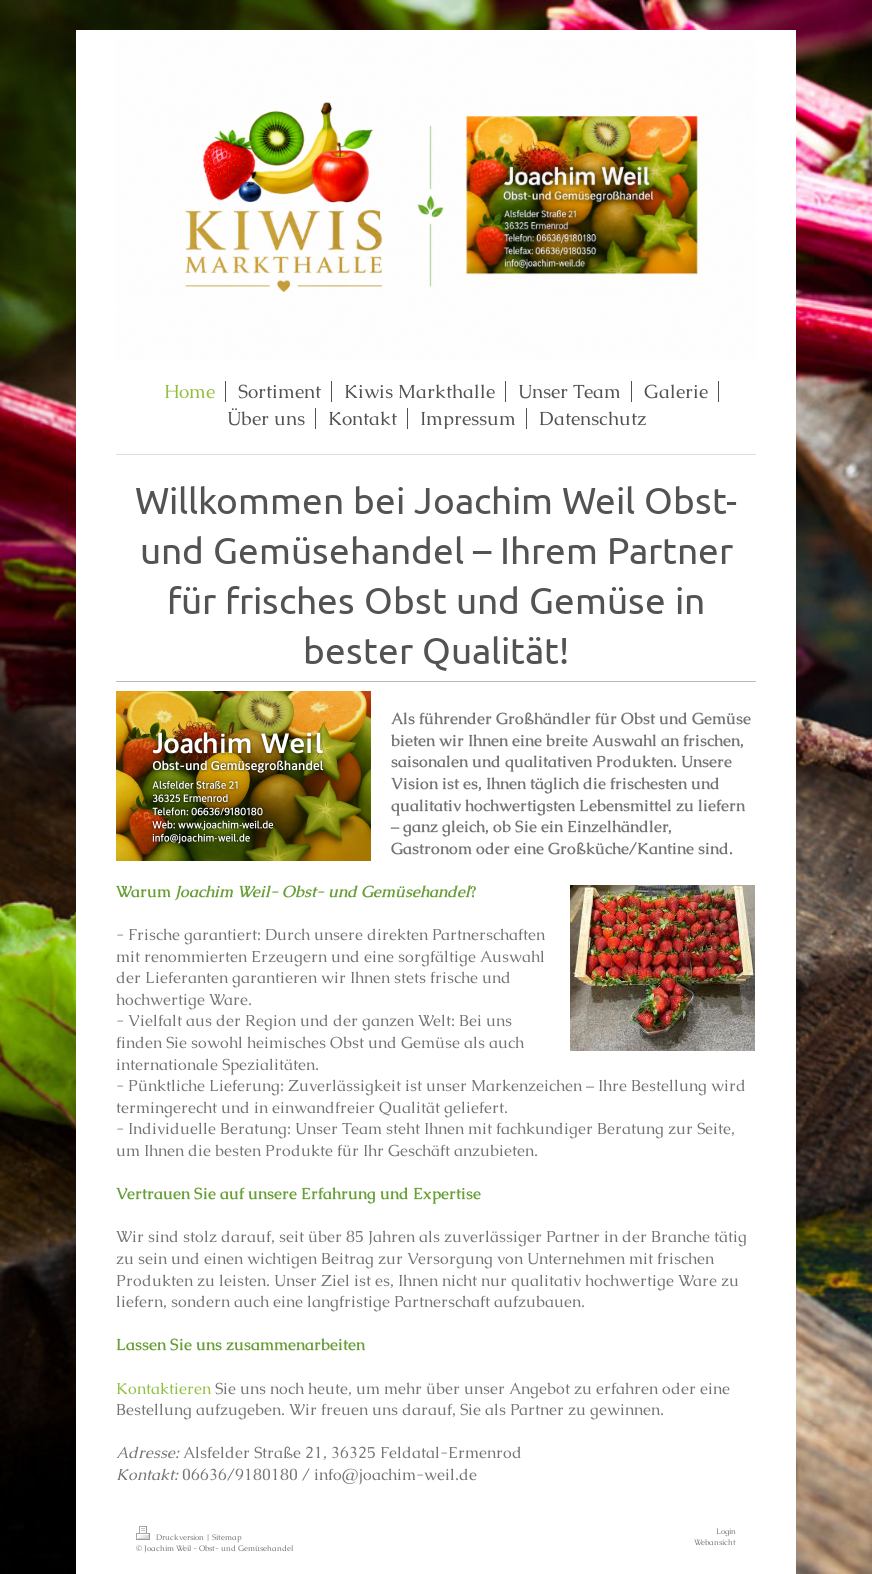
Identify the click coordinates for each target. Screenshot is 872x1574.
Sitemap (227, 1537)
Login (726, 1531)
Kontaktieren (163, 1388)
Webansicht (715, 1542)
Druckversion (171, 1537)
